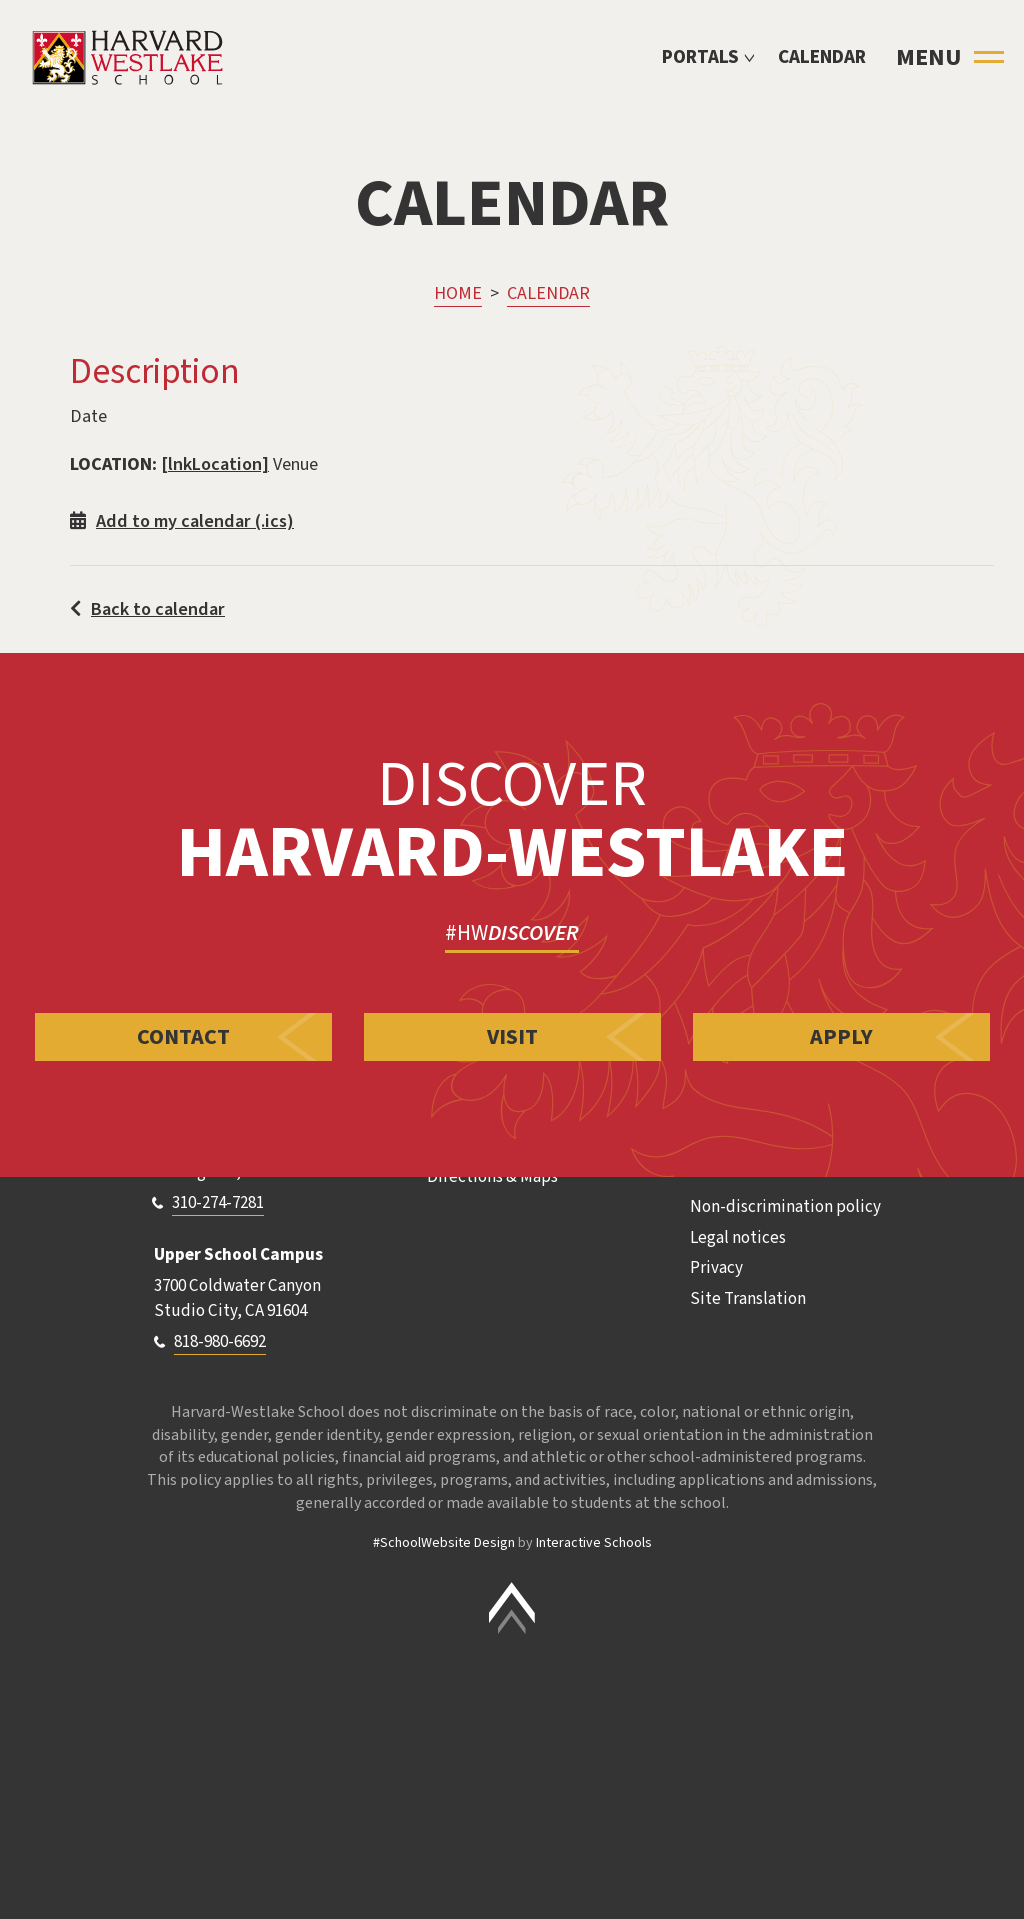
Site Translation (748, 1299)
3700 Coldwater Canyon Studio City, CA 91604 (237, 1299)
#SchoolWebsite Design (444, 1543)
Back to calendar (147, 609)
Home (458, 293)
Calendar (822, 57)
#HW (512, 933)
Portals (700, 57)
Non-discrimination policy (785, 1207)
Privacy (716, 1268)
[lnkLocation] (215, 464)
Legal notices (738, 1238)
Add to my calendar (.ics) (182, 521)
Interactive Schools (594, 1543)
